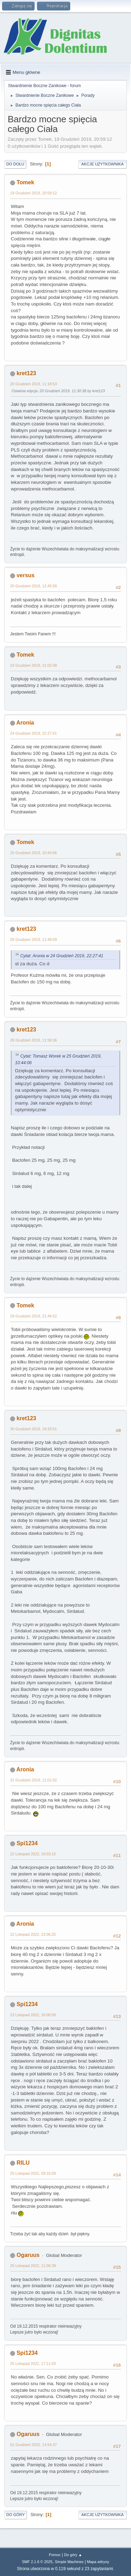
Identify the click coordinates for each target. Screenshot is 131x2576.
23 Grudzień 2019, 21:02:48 (33, 665)
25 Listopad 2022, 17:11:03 (33, 2363)
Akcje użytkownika (102, 164)
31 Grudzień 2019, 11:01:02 (33, 1780)
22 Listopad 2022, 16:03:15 (33, 1854)
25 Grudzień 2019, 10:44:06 (33, 853)
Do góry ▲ (73, 2555)
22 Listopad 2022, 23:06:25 (33, 1934)
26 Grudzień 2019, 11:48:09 (33, 939)
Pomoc (55, 2555)
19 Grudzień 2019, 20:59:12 (33, 193)
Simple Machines (69, 2562)
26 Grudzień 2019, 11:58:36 (33, 1040)
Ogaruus (27, 2255)
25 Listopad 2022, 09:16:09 (33, 2173)
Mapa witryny (98, 2562)
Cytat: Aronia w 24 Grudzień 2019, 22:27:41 (61, 955)
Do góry (15, 2515)
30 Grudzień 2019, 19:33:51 (33, 1429)
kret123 (26, 373)
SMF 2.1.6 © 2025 (37, 2562)
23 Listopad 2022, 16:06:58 (33, 2015)
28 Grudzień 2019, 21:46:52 (33, 1316)
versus (25, 575)
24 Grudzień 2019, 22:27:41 (33, 733)
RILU (22, 2163)
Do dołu (15, 164)
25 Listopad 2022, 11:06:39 (33, 2266)
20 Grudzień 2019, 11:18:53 (33, 384)
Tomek (25, 182)
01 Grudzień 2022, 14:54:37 (33, 2445)
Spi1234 (26, 1843)
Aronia (25, 723)
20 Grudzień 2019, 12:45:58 (33, 586)
